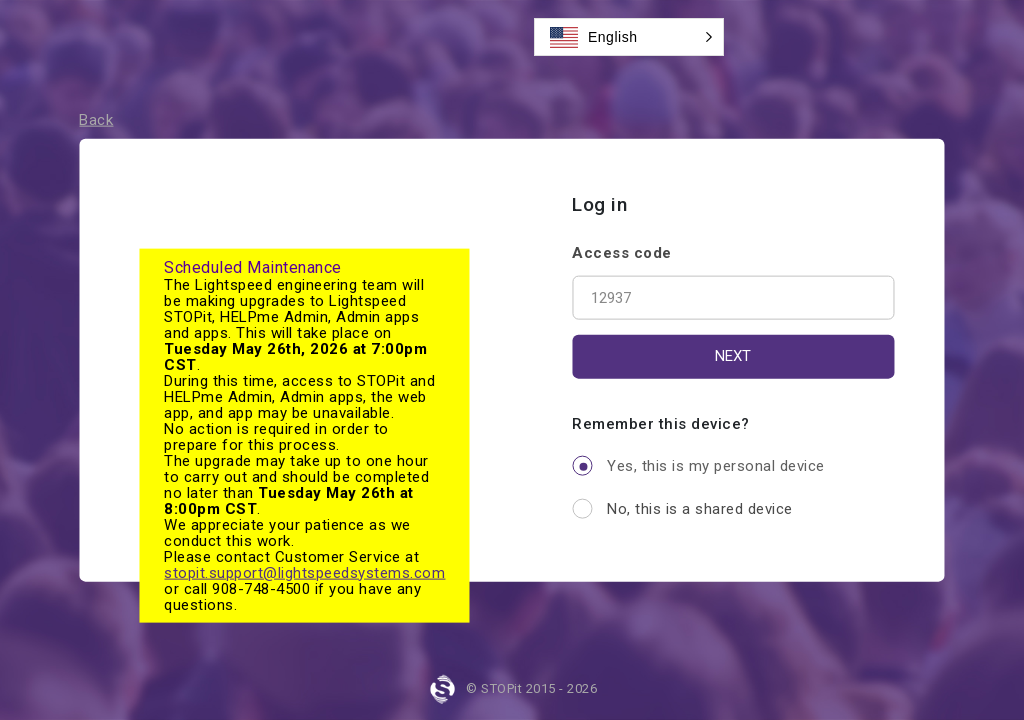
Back (96, 120)
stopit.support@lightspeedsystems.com (304, 573)
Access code (622, 252)
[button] (629, 37)
